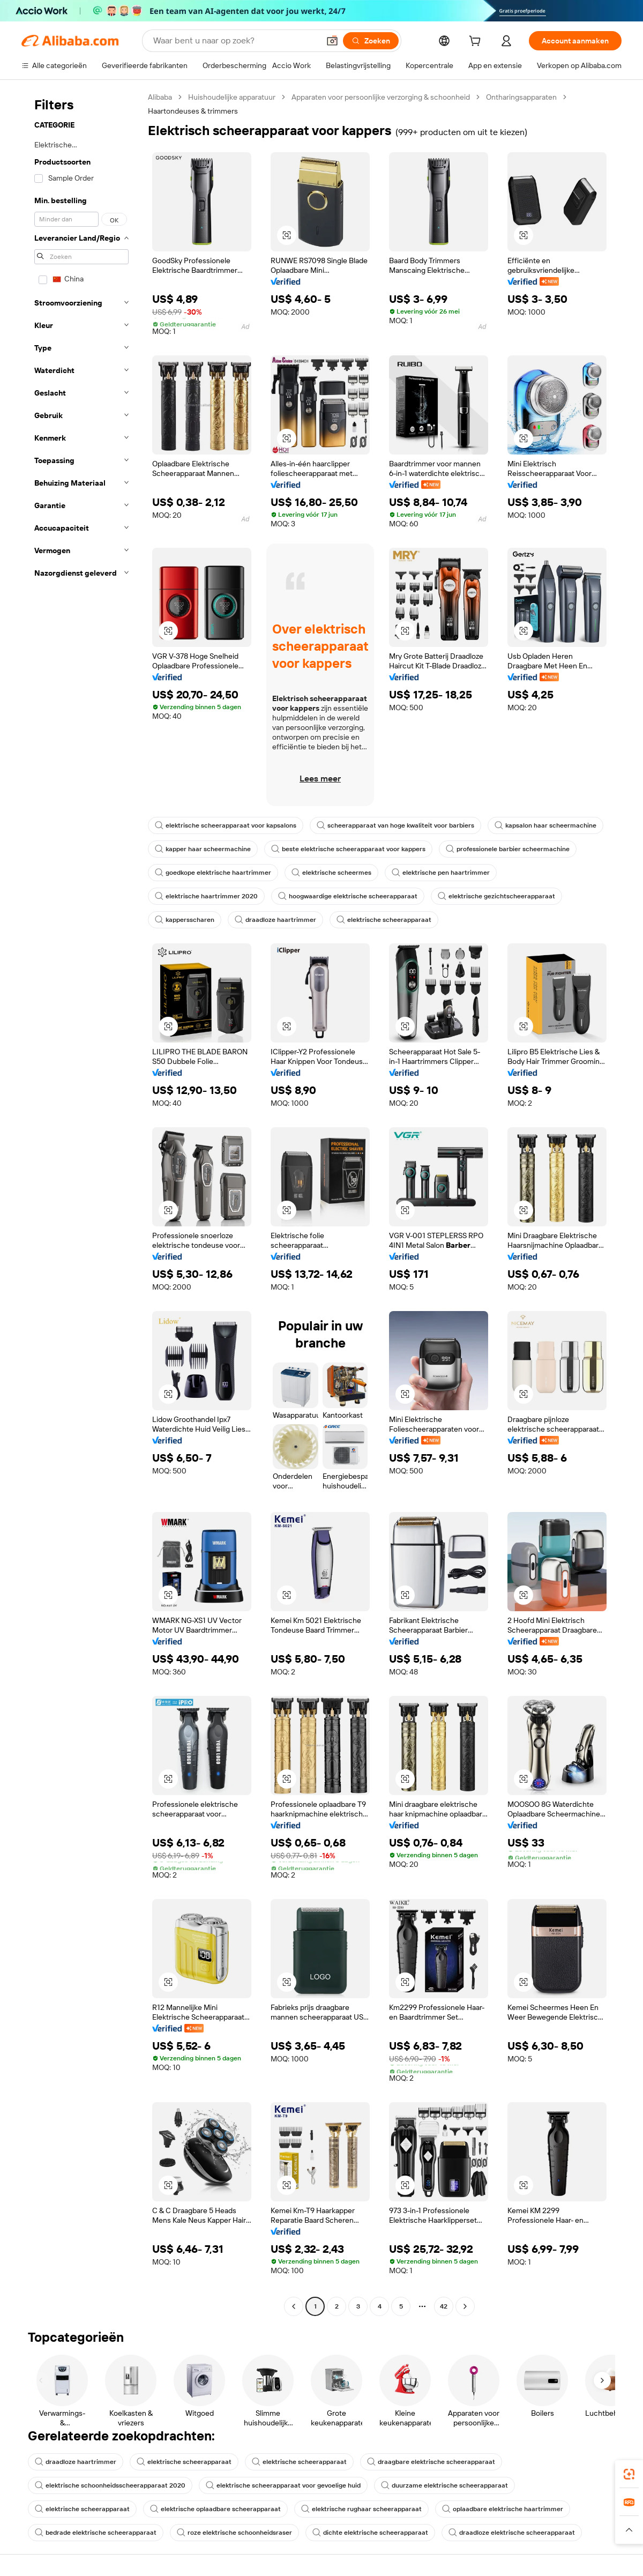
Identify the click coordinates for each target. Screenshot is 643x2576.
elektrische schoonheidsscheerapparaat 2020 (110, 2485)
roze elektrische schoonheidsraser (234, 2532)
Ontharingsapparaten (521, 97)
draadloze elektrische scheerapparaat (511, 2532)
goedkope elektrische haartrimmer (213, 872)
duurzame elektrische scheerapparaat (444, 2485)
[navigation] (81, 1203)
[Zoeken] (371, 40)
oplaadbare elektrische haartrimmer (502, 2509)
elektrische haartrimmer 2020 (206, 896)
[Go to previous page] (293, 2306)
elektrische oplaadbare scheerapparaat (215, 2509)
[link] (629, 2474)
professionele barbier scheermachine (508, 849)
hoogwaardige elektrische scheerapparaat (347, 896)
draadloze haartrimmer (275, 919)
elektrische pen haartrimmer (441, 872)
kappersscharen (184, 919)
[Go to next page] (465, 2306)
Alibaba (160, 97)
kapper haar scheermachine (203, 849)
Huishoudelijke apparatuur (231, 97)
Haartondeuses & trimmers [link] (193, 111)
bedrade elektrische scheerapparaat (95, 2532)
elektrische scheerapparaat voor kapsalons (225, 825)
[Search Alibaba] (235, 41)
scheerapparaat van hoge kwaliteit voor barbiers (395, 825)
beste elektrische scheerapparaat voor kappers (348, 849)
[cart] (477, 42)
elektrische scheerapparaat (384, 919)
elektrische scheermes (331, 872)
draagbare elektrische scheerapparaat (431, 2462)
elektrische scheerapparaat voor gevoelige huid (283, 2485)
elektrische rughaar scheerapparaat (361, 2509)
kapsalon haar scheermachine (545, 825)
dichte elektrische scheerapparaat (370, 2532)
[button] (332, 40)
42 (443, 2306)
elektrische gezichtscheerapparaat (496, 896)
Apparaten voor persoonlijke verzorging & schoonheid (380, 97)
